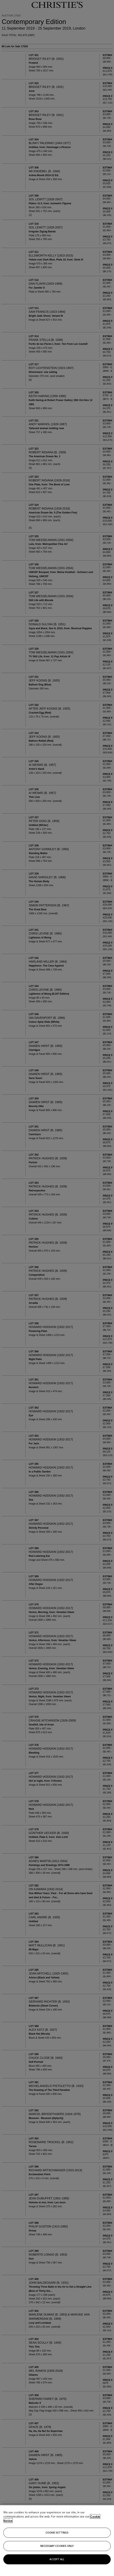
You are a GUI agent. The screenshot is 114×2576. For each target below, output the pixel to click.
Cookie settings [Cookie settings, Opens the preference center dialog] (57, 2532)
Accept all (57, 2559)
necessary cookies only (57, 2545)
